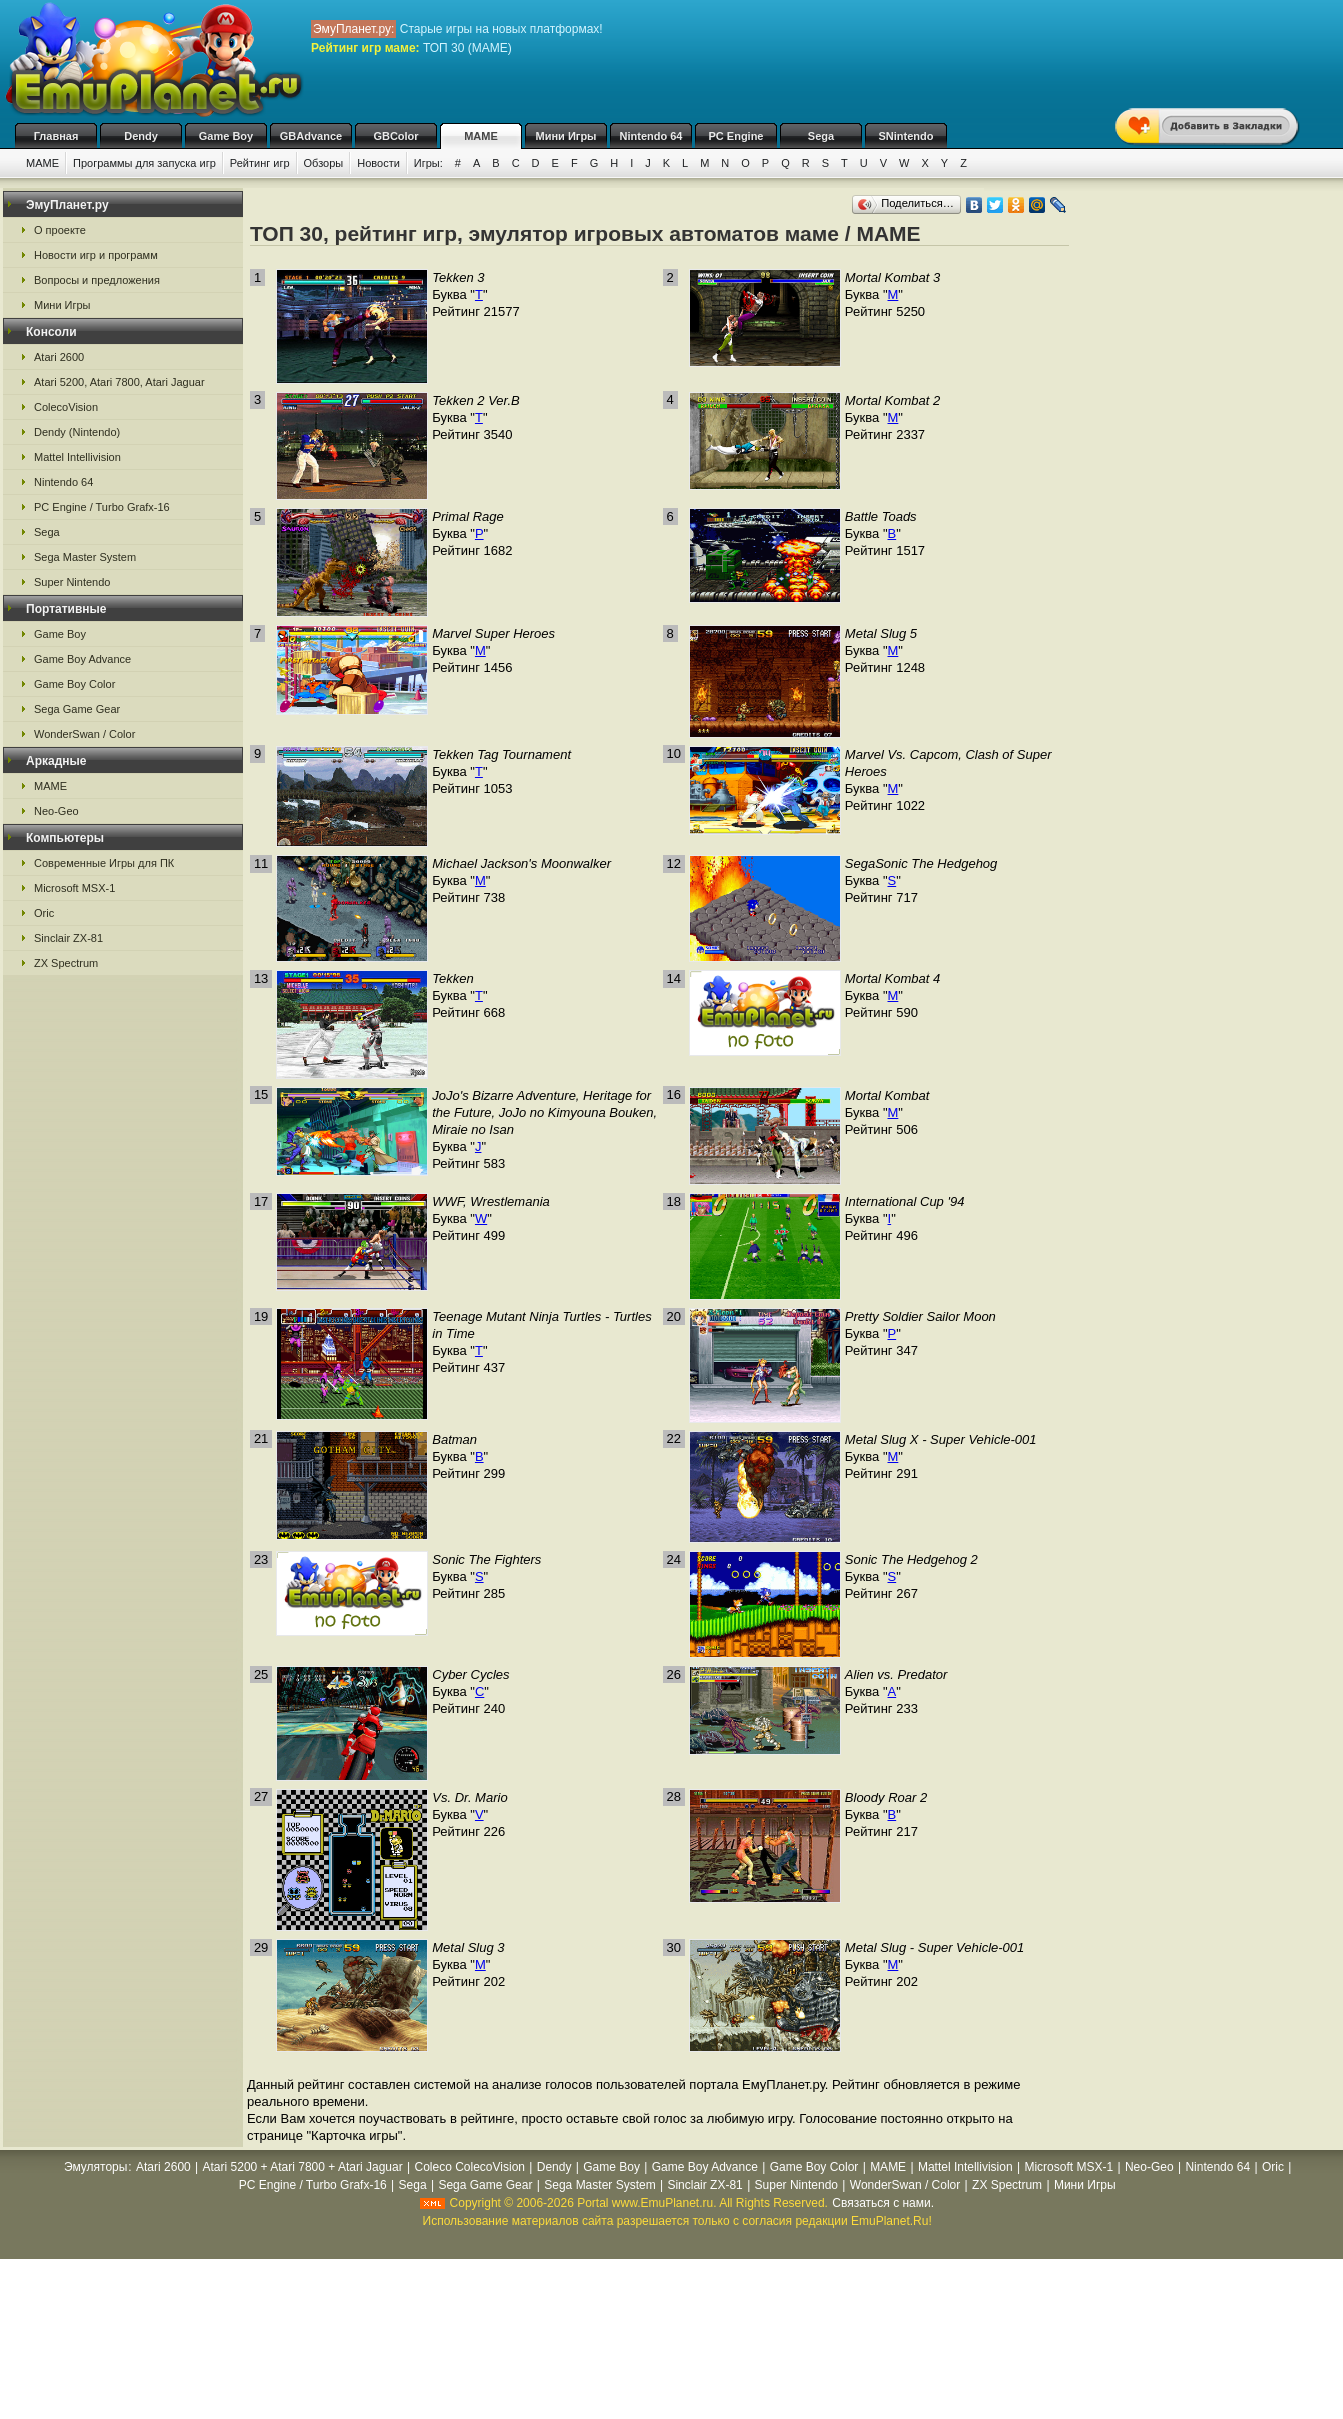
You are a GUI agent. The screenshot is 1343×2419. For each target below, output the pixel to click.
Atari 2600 (59, 357)
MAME (481, 136)
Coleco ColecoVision (469, 2167)
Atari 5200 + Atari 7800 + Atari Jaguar (303, 2167)
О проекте (60, 230)
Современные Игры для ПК (104, 863)
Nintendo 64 (651, 136)
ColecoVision (66, 407)
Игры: (428, 163)
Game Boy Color (74, 684)
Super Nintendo (72, 582)
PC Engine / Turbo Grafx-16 (102, 507)
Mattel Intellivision (77, 457)
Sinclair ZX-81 (68, 938)
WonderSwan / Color (84, 734)
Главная (56, 136)
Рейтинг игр (260, 163)
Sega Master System (85, 557)
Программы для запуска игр (144, 163)
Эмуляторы (95, 2167)
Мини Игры (566, 136)
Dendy (141, 136)
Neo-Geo (56, 811)
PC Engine (735, 136)
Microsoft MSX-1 (74, 888)
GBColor (395, 136)
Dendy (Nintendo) (77, 432)
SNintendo (906, 136)
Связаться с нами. (883, 2203)
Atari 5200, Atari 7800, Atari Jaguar (119, 382)
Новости (378, 163)
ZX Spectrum (66, 963)
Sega (821, 136)
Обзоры (324, 163)
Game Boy (226, 136)
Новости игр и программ (96, 255)
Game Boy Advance (82, 659)
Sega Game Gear (77, 709)
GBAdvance (311, 136)
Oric (44, 913)
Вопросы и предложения (97, 280)
